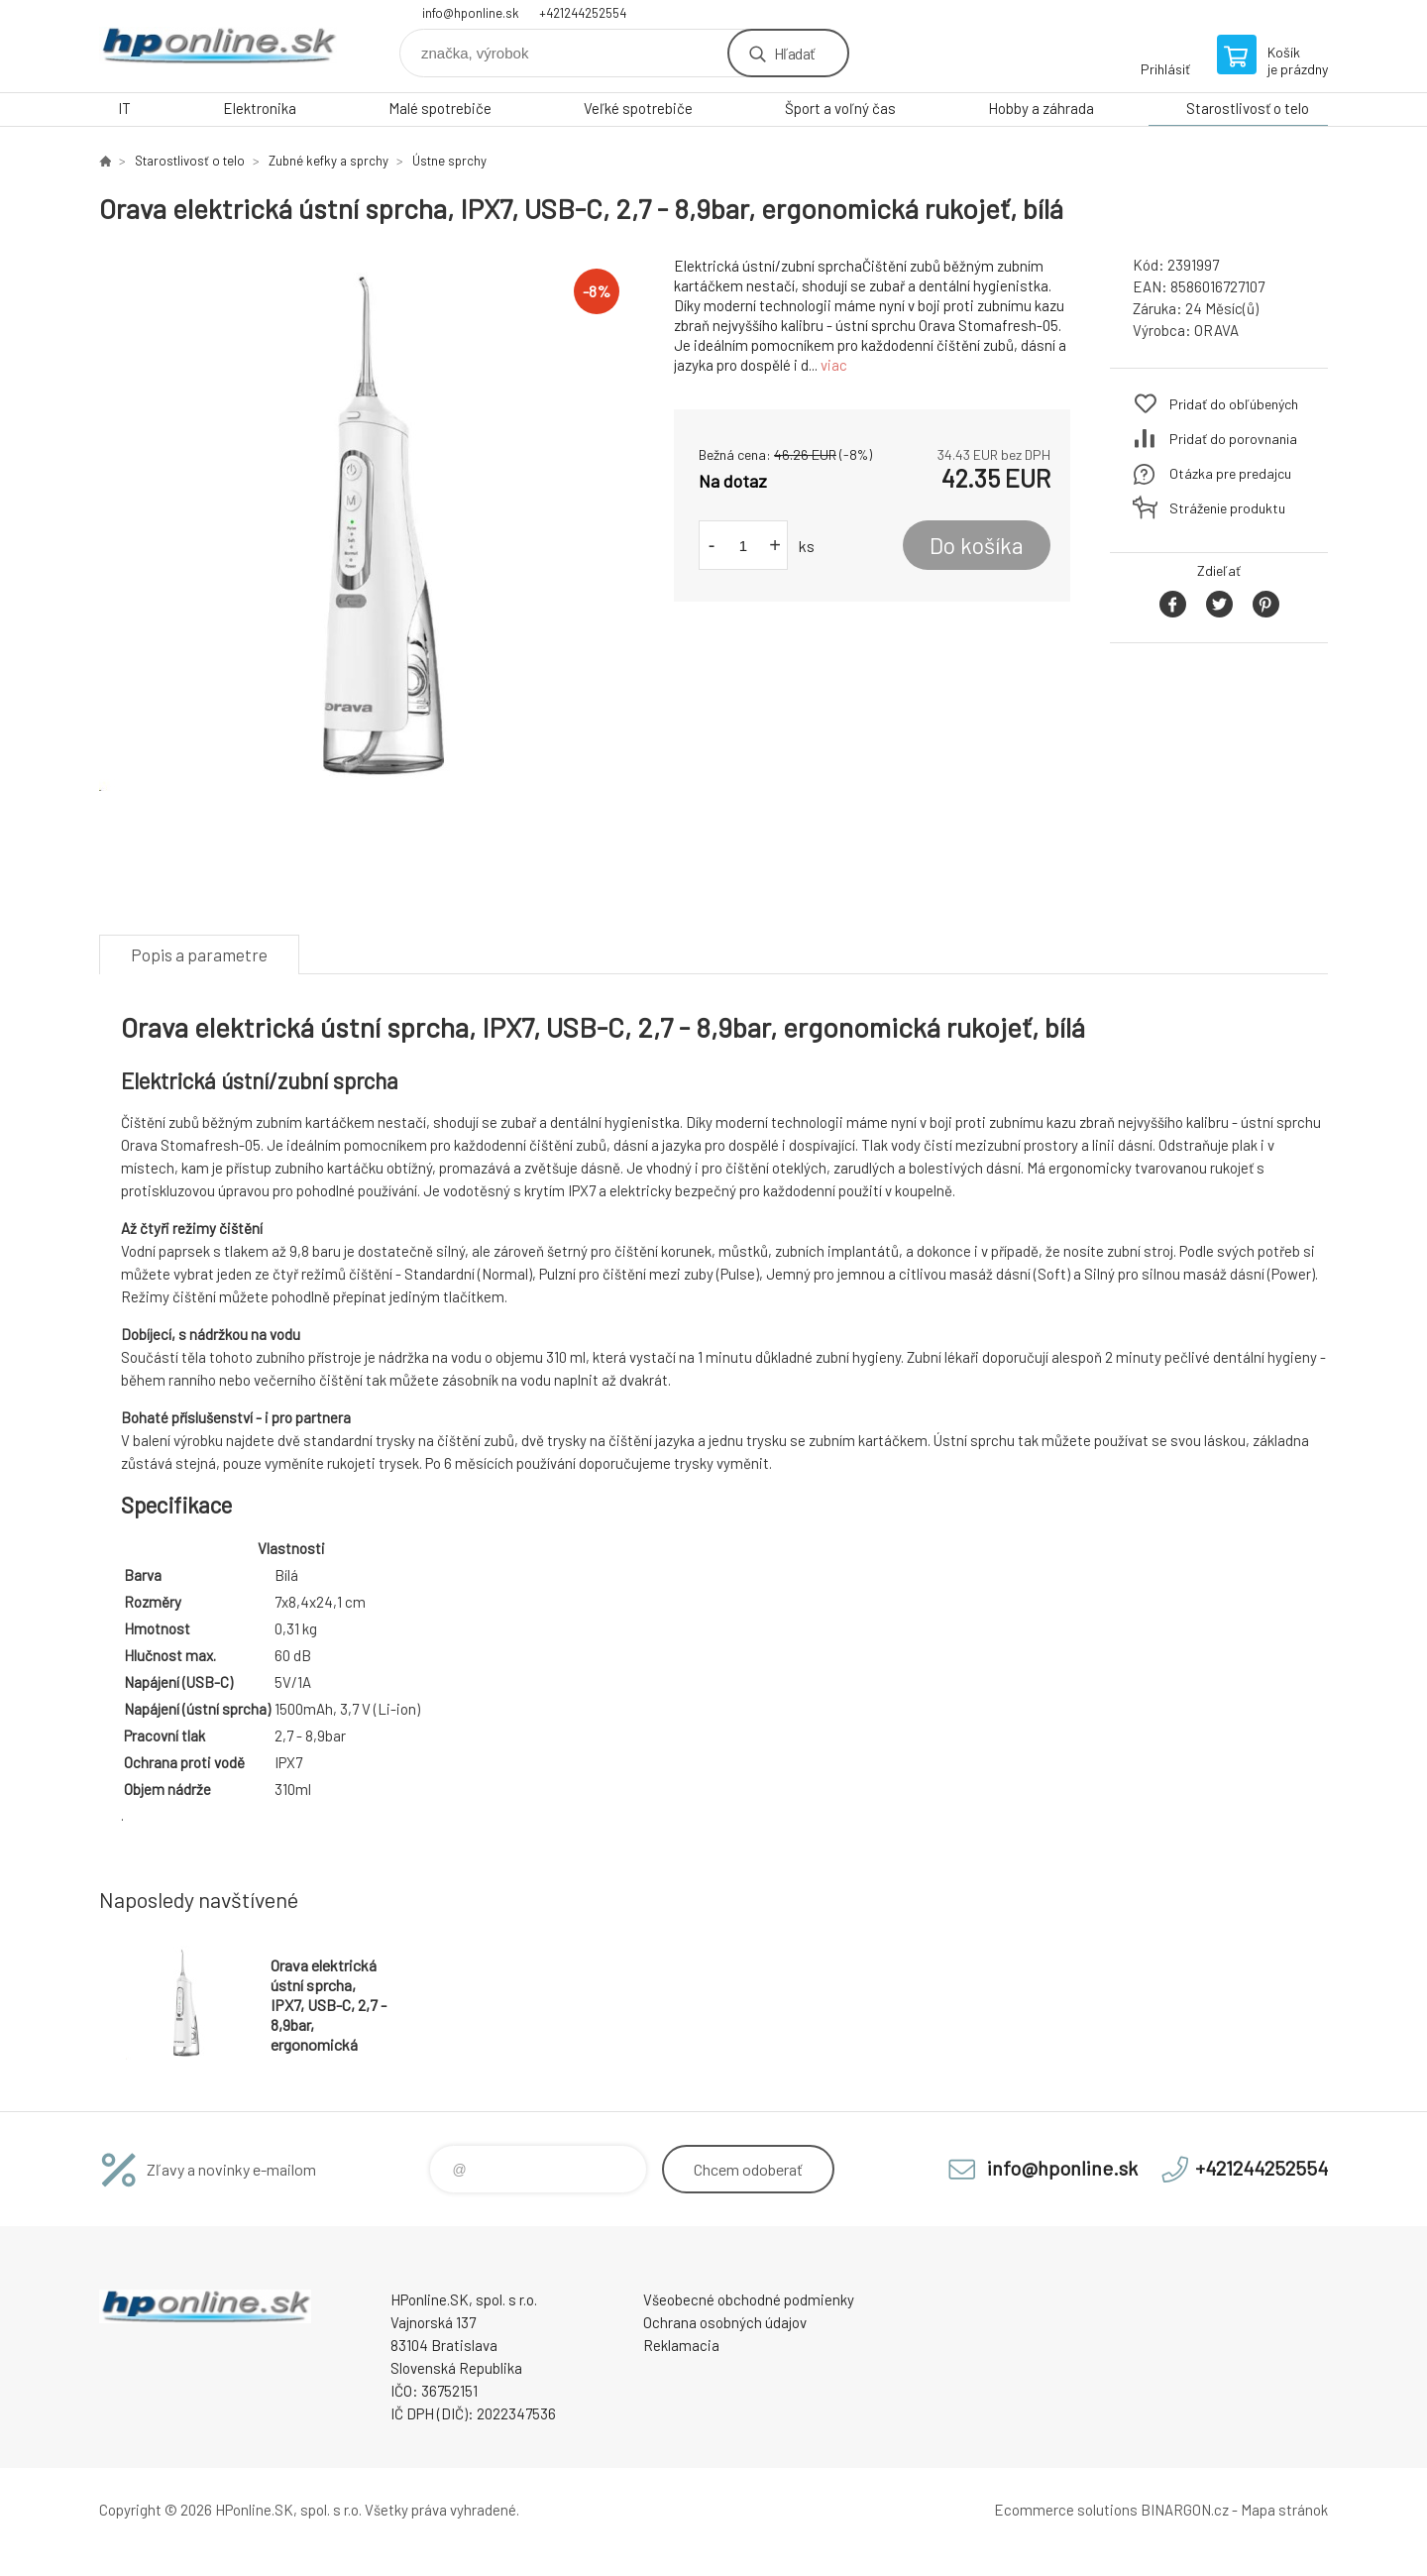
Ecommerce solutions (1066, 2510)
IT (124, 108)
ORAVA (1216, 330)
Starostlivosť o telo (1247, 108)
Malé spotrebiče (440, 108)
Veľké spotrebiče (638, 108)
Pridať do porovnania (1233, 438)
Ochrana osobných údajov (725, 2322)
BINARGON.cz (1185, 2510)
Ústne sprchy (449, 160)
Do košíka (977, 545)
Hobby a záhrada (1041, 108)
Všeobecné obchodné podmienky (748, 2299)
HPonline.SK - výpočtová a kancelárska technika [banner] (218, 46)
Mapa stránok (1284, 2510)
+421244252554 (582, 13)
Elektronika (259, 108)
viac (834, 365)
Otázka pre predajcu (1230, 473)
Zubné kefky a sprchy (328, 160)
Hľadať (794, 53)
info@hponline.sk (470, 13)
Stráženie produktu (1227, 508)
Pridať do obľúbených (1233, 403)
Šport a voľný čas (840, 108)
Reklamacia (681, 2345)
